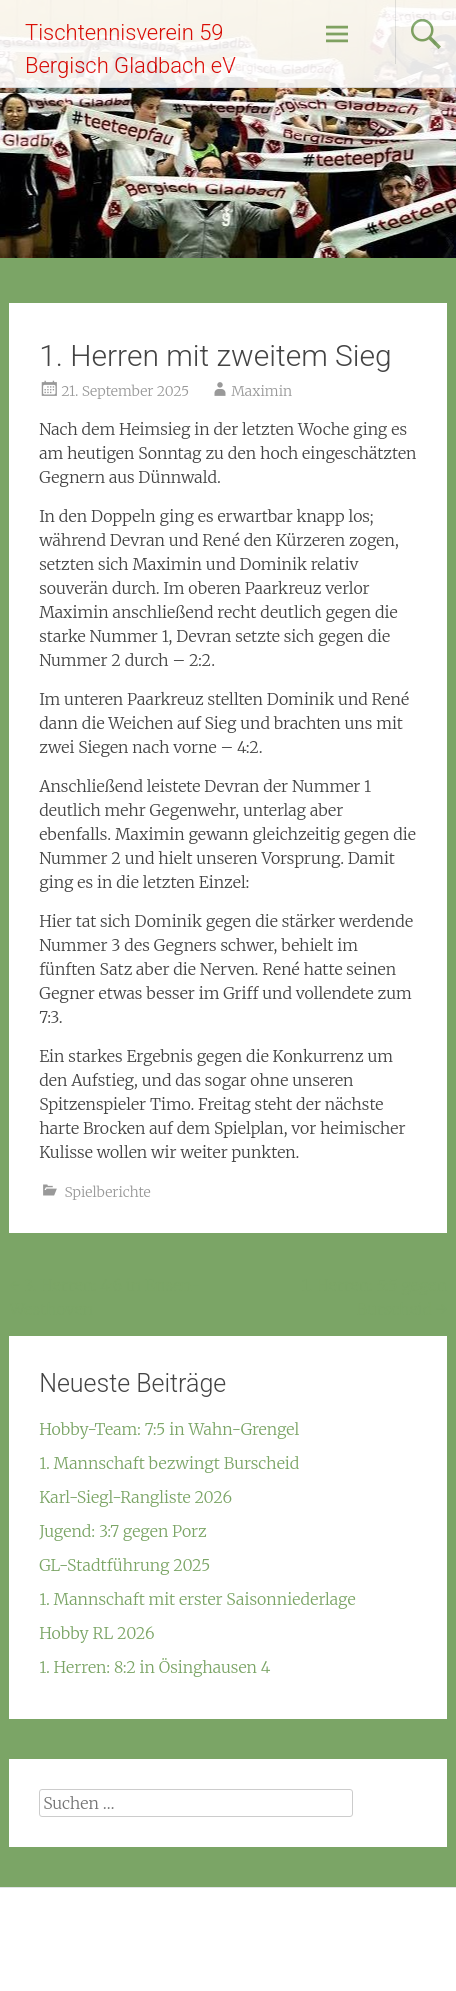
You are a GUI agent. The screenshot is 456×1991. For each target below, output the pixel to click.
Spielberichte (107, 1192)
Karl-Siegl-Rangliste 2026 (135, 1497)
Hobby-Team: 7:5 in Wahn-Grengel (169, 1429)
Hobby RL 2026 (96, 1633)
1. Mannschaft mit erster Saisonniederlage (197, 1599)
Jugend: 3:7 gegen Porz (122, 1531)
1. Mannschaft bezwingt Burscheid (169, 1463)
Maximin (261, 391)
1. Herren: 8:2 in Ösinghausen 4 (154, 1667)
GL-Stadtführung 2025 (124, 1565)
